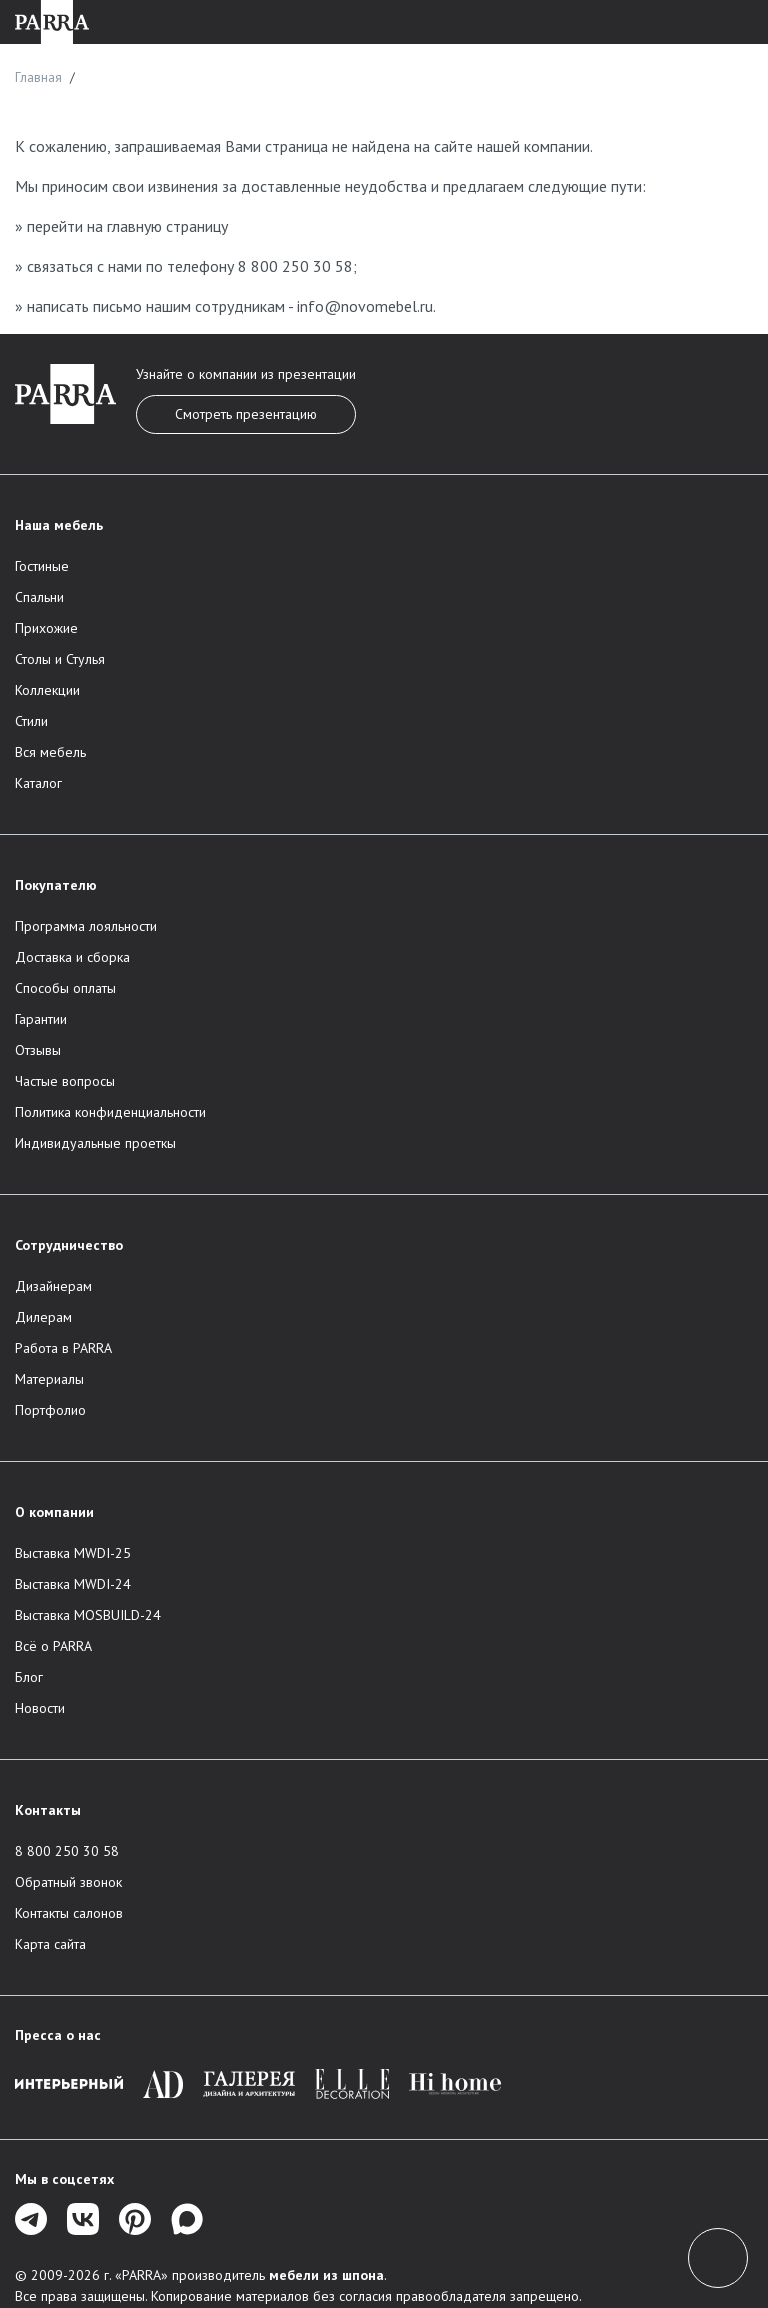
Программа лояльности (86, 926)
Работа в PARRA (63, 1348)
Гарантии (41, 1019)
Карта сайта (50, 1944)
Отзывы (38, 1050)
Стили (31, 721)
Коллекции (47, 690)
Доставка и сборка (72, 957)
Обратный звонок (68, 1882)
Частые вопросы (65, 1081)
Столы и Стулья (60, 659)
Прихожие (46, 628)
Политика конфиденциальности (110, 1112)
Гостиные (42, 566)
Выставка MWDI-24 (73, 1584)
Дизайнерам (53, 1286)
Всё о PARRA (53, 1646)
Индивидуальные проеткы (95, 1143)
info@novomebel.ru (365, 306)
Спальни (39, 597)
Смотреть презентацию (246, 414)
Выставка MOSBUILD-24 (88, 1615)
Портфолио (50, 1410)
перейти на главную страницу (127, 226)
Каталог (38, 783)
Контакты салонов (69, 1913)
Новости (40, 1708)
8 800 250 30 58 (295, 266)
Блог (29, 1677)
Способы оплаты (65, 988)
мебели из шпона (326, 2275)
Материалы (49, 1379)
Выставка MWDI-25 (73, 1553)
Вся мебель (50, 752)
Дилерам (43, 1317)
